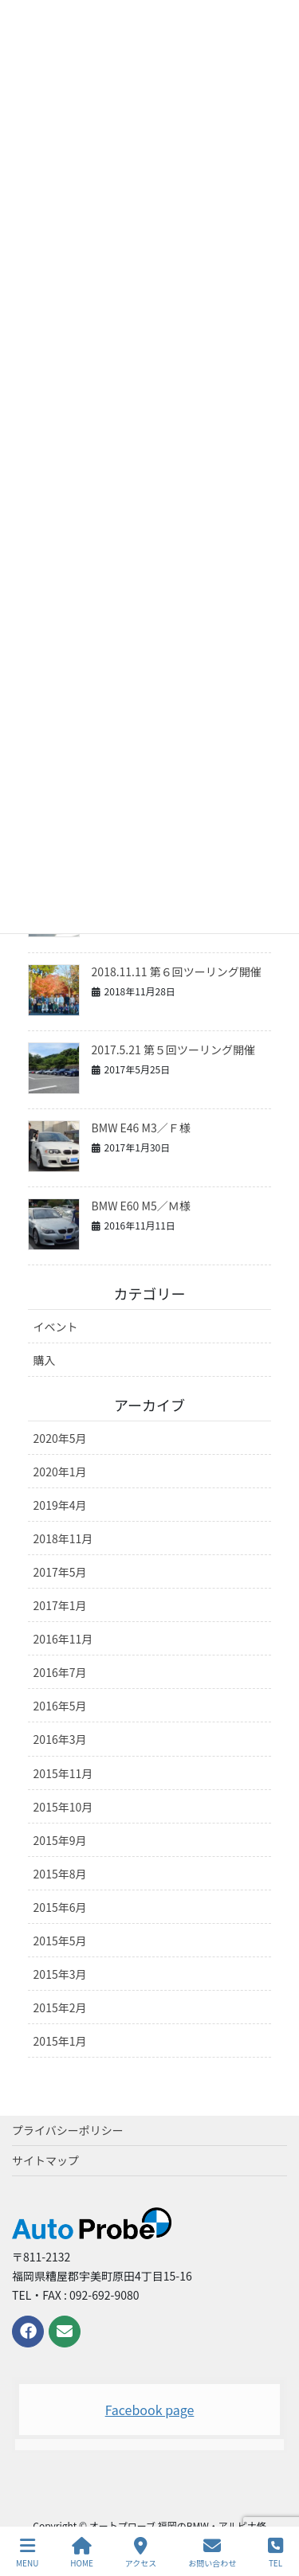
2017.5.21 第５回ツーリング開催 (173, 1049)
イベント (55, 1327)
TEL (275, 2552)
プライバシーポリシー (68, 2130)
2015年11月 (63, 1773)
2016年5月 (60, 1706)
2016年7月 (60, 1672)
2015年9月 (60, 1840)
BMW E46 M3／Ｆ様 (141, 1128)
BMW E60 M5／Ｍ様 (141, 1206)
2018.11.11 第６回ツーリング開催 (177, 971)
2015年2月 (60, 2007)
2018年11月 (63, 1538)
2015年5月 (60, 1941)
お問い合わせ (212, 2552)
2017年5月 (60, 1572)
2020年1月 (60, 1472)
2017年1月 (60, 1605)
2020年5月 (60, 1438)
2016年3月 (60, 1739)
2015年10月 (63, 1807)
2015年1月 (60, 2041)
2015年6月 (60, 1907)
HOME (81, 2552)
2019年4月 (60, 1505)
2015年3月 (60, 1974)
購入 (44, 1360)
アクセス (141, 2552)
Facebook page (150, 2409)
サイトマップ (45, 2160)
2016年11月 (63, 1639)
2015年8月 (60, 1874)
